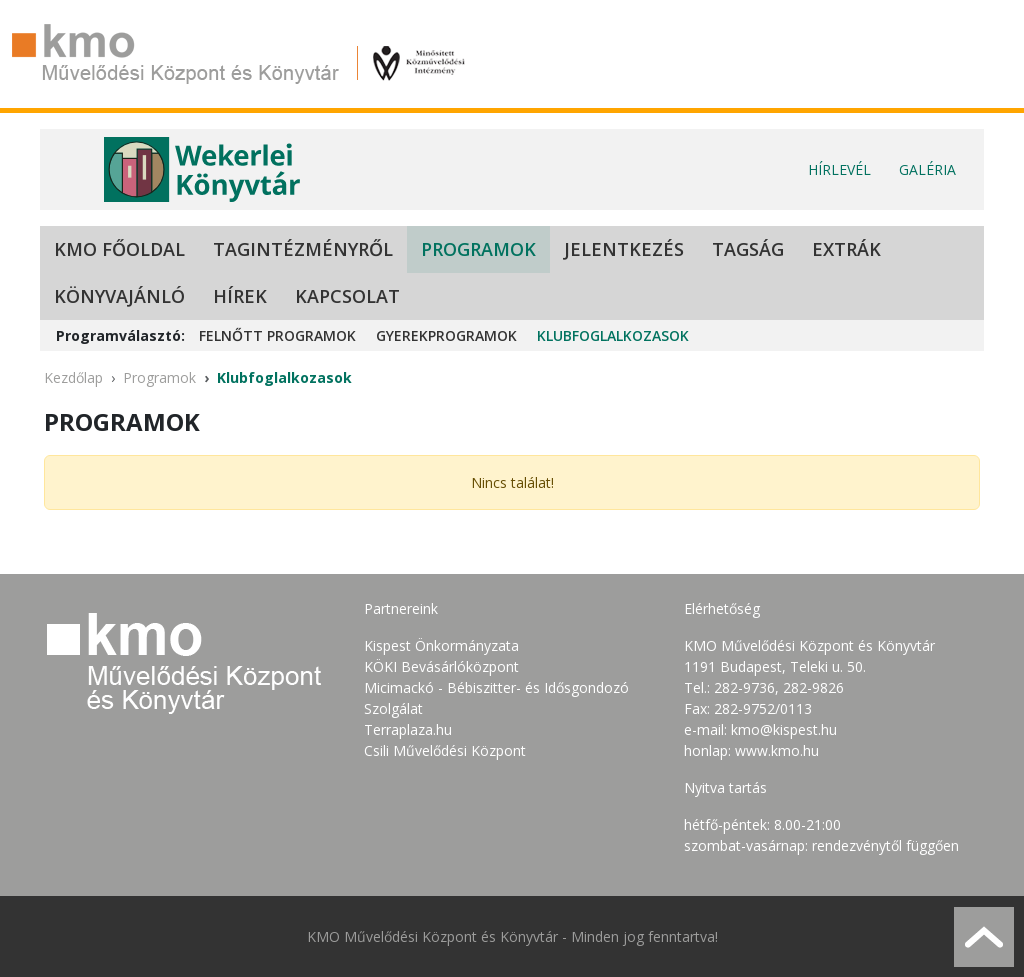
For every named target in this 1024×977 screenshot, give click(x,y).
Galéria (927, 169)
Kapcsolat (347, 296)
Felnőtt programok (277, 335)
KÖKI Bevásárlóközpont (441, 666)
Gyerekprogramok (446, 335)
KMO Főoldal (119, 249)
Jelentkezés (624, 249)
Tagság (748, 249)
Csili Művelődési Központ (445, 750)
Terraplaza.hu (408, 729)
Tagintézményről (303, 249)
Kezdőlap (73, 377)
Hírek (240, 296)
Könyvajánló (119, 296)
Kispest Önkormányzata (441, 645)
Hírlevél (839, 169)
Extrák (846, 249)
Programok (478, 249)
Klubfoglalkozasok (613, 335)
